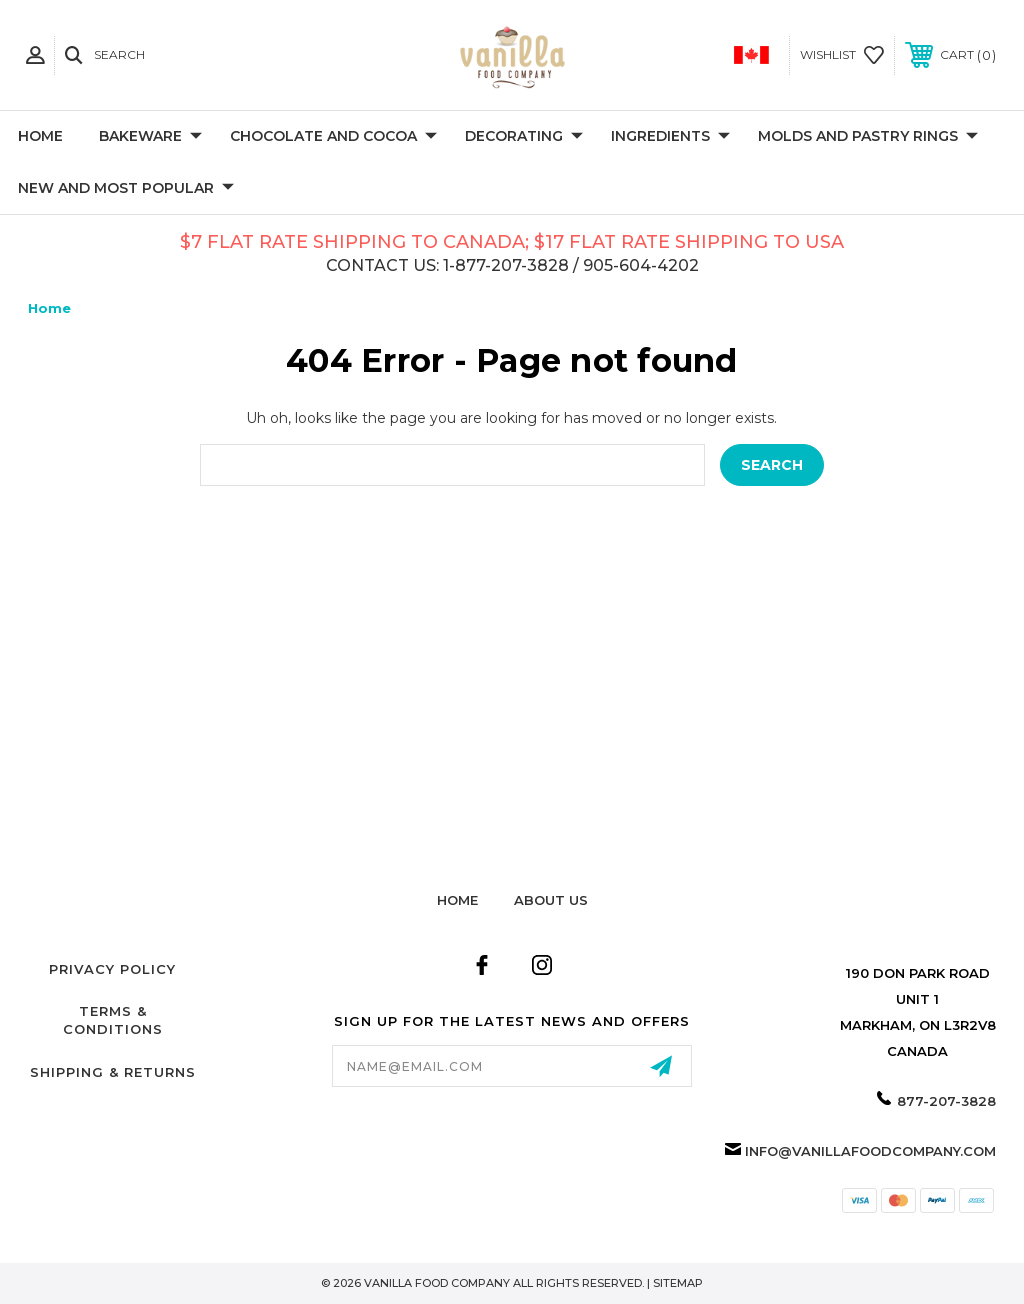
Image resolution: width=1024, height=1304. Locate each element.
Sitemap (678, 1283)
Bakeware (150, 137)
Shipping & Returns (113, 1072)
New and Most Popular (126, 189)
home (457, 900)
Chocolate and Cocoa (333, 137)
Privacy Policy (112, 969)
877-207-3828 (946, 1101)
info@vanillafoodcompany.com (870, 1151)
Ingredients (670, 137)
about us (551, 900)
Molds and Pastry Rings (868, 137)
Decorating (524, 137)
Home (40, 136)
